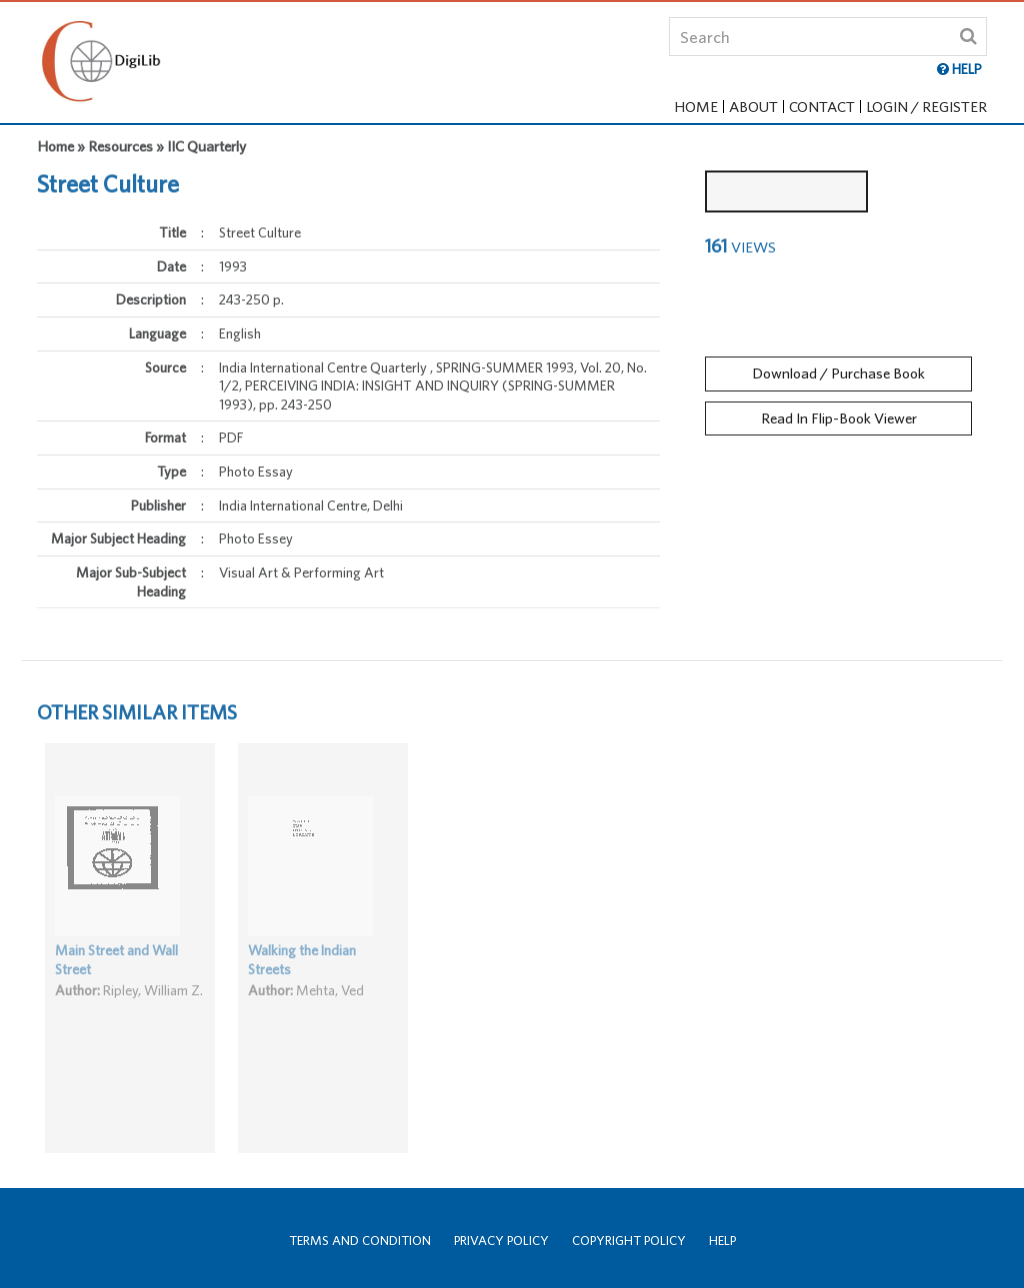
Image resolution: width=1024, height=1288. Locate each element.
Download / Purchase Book (838, 367)
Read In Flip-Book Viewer (839, 411)
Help (722, 1240)
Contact (822, 106)
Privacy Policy (501, 1240)
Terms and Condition (360, 1240)
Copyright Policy (629, 1240)
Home (696, 106)
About (753, 106)
